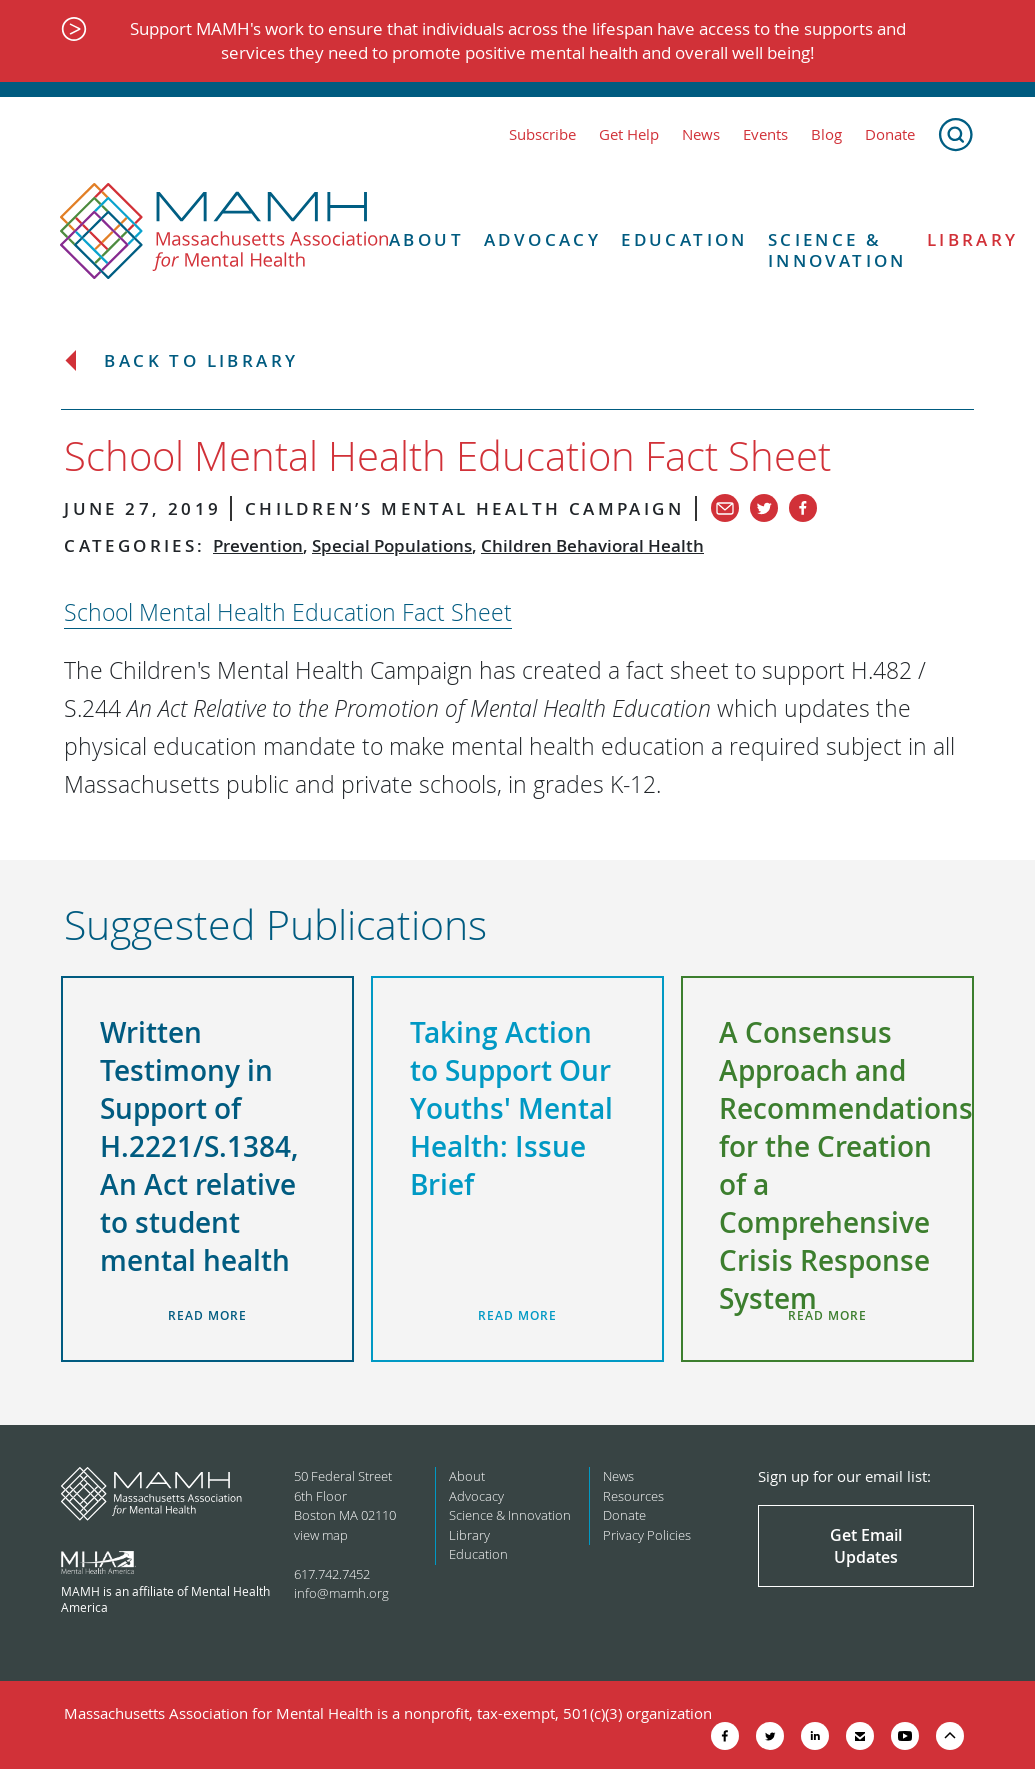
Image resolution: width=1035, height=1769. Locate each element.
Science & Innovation (837, 250)
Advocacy (542, 240)
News (701, 134)
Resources (633, 1496)
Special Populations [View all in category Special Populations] (392, 545)
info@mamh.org (341, 1593)
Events (765, 134)
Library (469, 1535)
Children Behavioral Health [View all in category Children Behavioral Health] (592, 545)
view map (321, 1535)
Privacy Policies (647, 1535)
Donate (890, 134)
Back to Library (201, 361)
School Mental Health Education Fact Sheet (288, 612)
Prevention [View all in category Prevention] (258, 545)
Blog (826, 134)
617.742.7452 (332, 1574)
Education (684, 240)
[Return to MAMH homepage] (224, 232)
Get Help (629, 134)
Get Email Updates (866, 1546)
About (426, 240)
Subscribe (542, 134)
